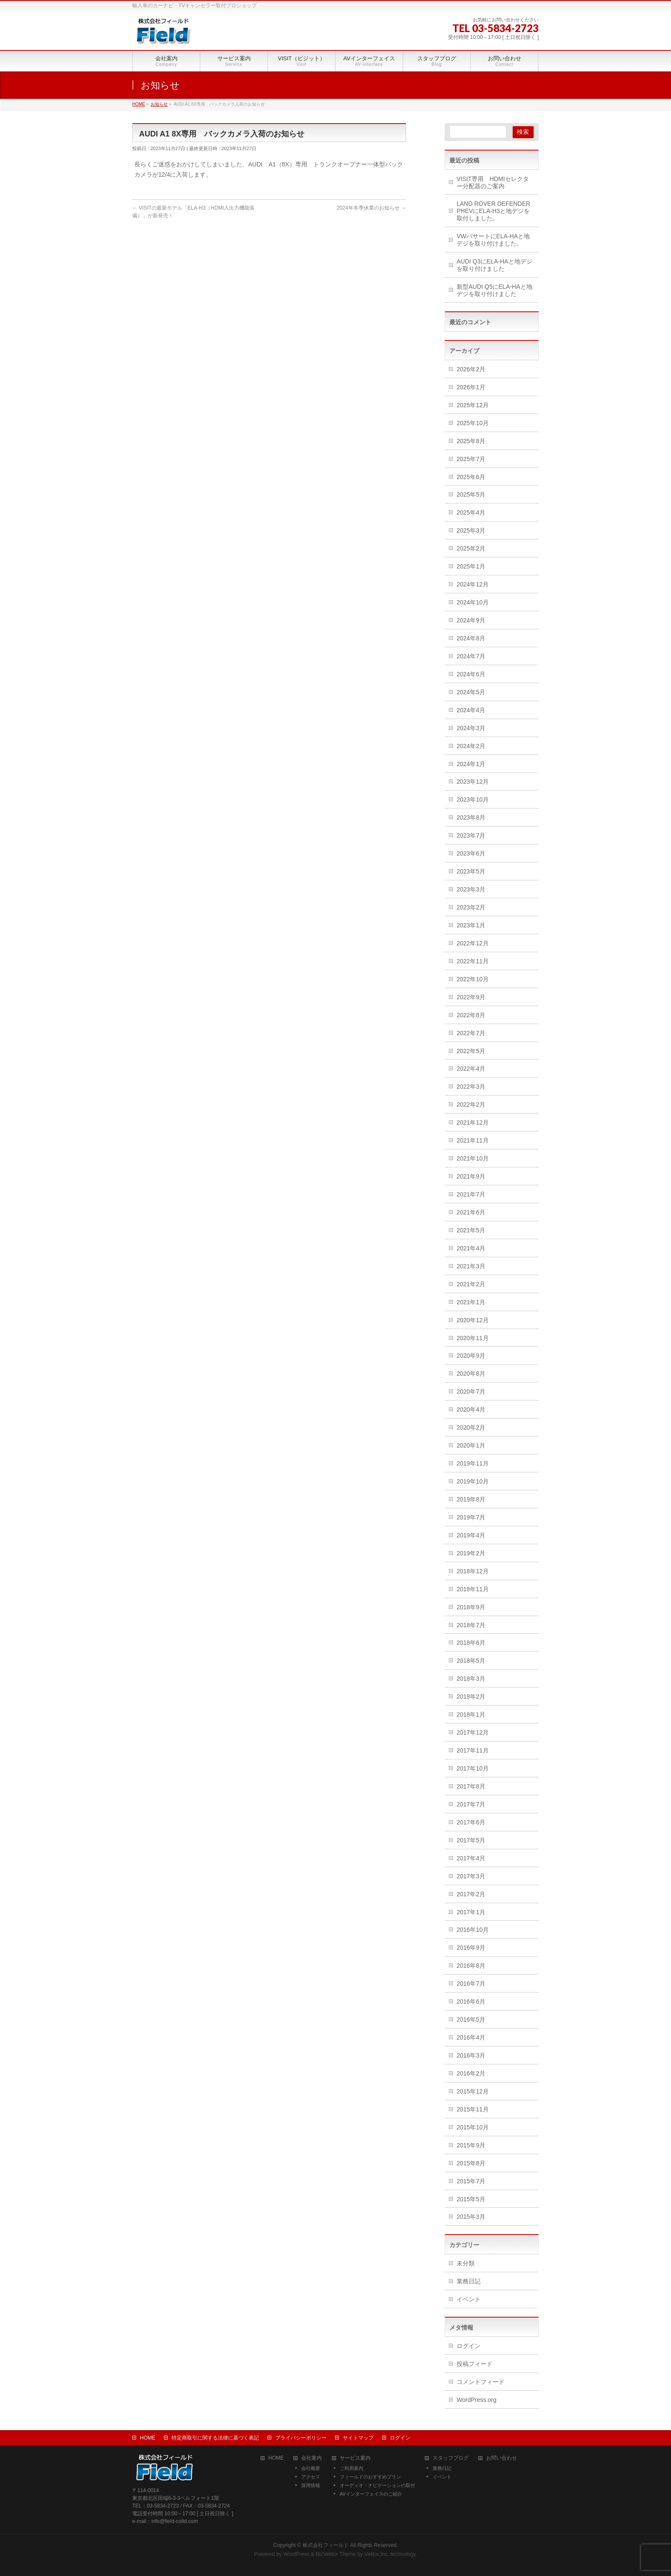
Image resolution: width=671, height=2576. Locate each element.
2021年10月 (473, 1158)
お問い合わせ (501, 2458)
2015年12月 (473, 2091)
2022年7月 (471, 1033)
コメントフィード (481, 2381)
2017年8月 (471, 1786)
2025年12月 (473, 405)
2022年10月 (473, 979)
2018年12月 (473, 1571)
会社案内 (311, 2458)
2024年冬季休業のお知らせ (371, 208)
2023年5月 (471, 871)
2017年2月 (471, 1894)
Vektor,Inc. (376, 2554)
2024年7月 (471, 656)
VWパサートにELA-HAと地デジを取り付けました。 (493, 240)
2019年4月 (471, 1535)
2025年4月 (471, 512)
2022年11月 (473, 961)
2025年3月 (471, 530)
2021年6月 (471, 1212)
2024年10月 (473, 602)
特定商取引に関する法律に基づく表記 (215, 2438)
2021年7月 (471, 1194)
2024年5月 (471, 692)
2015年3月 (471, 2216)
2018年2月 (471, 1696)
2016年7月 (471, 1983)
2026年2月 (471, 369)
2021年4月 (471, 1248)
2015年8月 (471, 2163)
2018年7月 (471, 1625)
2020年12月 (473, 1320)
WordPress (296, 2554)
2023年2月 (471, 907)
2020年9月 (471, 1355)
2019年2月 (471, 1553)
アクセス (310, 2476)
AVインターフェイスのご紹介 (371, 2493)
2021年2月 (471, 1284)
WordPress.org (476, 2399)
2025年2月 (471, 548)
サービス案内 (355, 2458)
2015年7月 (471, 2181)
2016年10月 (473, 1929)
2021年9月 (471, 1176)
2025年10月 (473, 423)
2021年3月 (471, 1266)
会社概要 (310, 2468)
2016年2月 (471, 2073)
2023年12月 (473, 781)
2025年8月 (471, 441)
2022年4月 (471, 1068)
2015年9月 (471, 2145)
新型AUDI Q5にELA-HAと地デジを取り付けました (494, 290)
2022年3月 (471, 1086)
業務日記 (469, 2281)
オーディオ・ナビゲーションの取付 (377, 2485)
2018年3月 (471, 1678)
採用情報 (310, 2485)
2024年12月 (473, 584)
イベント (469, 2299)
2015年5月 (471, 2199)
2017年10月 (473, 1768)
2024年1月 (471, 764)
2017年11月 (473, 1750)
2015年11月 (473, 2109)
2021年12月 (473, 1122)
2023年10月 (473, 799)
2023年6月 (471, 853)
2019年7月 (471, 1517)
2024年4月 (471, 710)
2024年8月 (471, 638)
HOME (147, 2438)
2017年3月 (471, 1876)
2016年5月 (471, 2019)
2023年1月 (471, 925)
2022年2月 (471, 1104)
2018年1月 (471, 1714)
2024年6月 (471, 674)
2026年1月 (471, 387)
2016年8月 (471, 1965)
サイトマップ (358, 2438)
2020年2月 (471, 1427)
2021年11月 (473, 1140)
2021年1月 (471, 1302)
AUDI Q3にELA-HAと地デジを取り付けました (494, 265)
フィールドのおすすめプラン (370, 2476)
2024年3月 (471, 728)
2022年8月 (471, 1015)
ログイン (469, 2345)
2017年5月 (471, 1840)
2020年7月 (471, 1391)
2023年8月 (471, 817)
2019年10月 (473, 1481)
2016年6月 (471, 2001)
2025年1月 (471, 566)
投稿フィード (475, 2363)
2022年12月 (473, 943)
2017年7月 (471, 1804)
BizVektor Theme (336, 2554)
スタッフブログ (451, 2458)
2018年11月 (473, 1589)
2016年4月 (471, 2037)
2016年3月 (471, 2055)
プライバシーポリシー (301, 2438)
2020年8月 (471, 1373)
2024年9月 (471, 620)
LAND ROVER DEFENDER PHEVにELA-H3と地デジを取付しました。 (493, 211)
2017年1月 (471, 1912)
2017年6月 (471, 1822)
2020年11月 (473, 1338)
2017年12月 (473, 1732)
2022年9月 (471, 997)
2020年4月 (471, 1409)
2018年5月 (471, 1660)
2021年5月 (471, 1230)
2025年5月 (471, 494)
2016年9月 (471, 1947)
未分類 (466, 2263)
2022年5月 (471, 1051)
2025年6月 (471, 477)
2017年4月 (471, 1858)
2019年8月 (471, 1499)
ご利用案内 (351, 2468)
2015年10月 (473, 2127)
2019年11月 (473, 1463)
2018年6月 (471, 1642)
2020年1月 (471, 1445)
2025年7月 (471, 459)
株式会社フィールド (326, 2545)
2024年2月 (471, 746)
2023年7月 (471, 835)
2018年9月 (471, 1607)
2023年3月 (471, 889)
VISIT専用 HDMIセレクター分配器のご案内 (493, 182)
